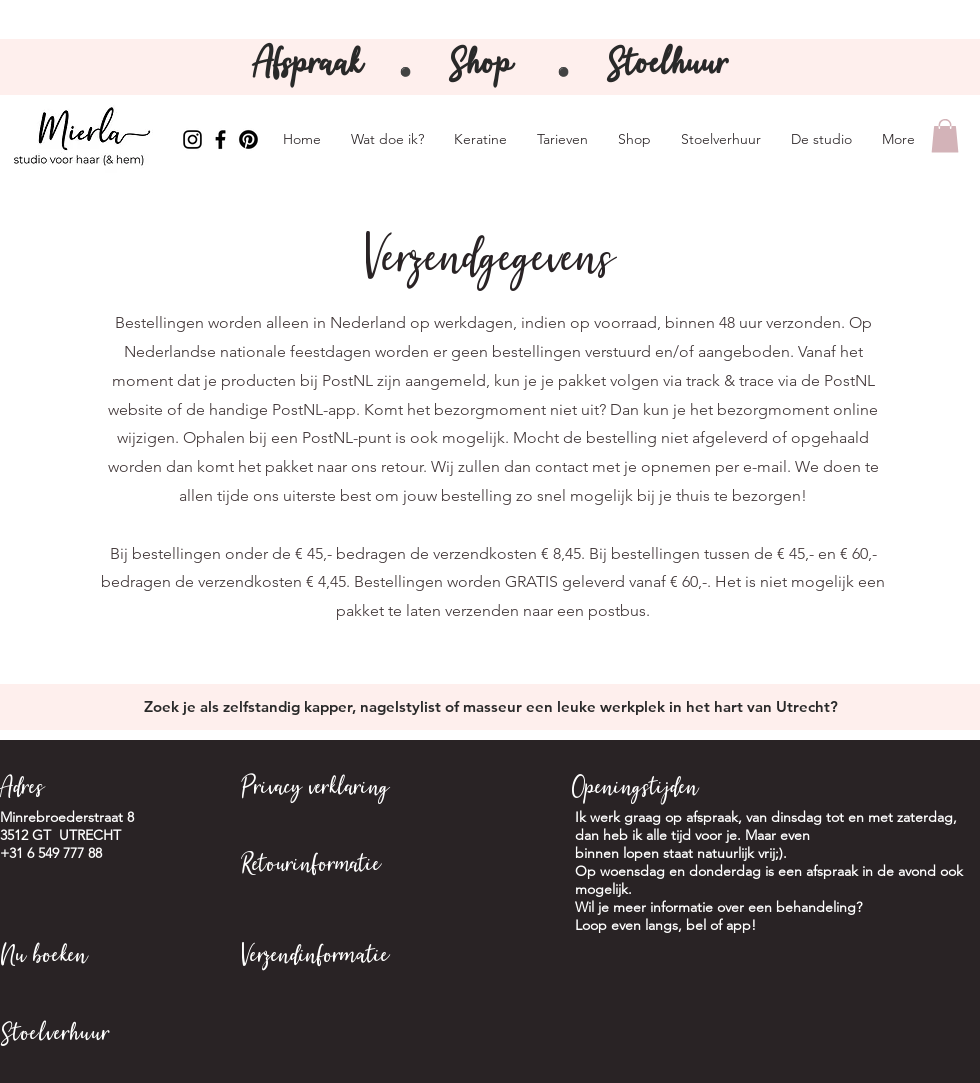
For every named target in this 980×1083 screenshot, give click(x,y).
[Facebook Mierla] (220, 139)
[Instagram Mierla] (192, 139)
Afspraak (312, 66)
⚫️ (563, 72)
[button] (945, 135)
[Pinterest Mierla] (248, 139)
